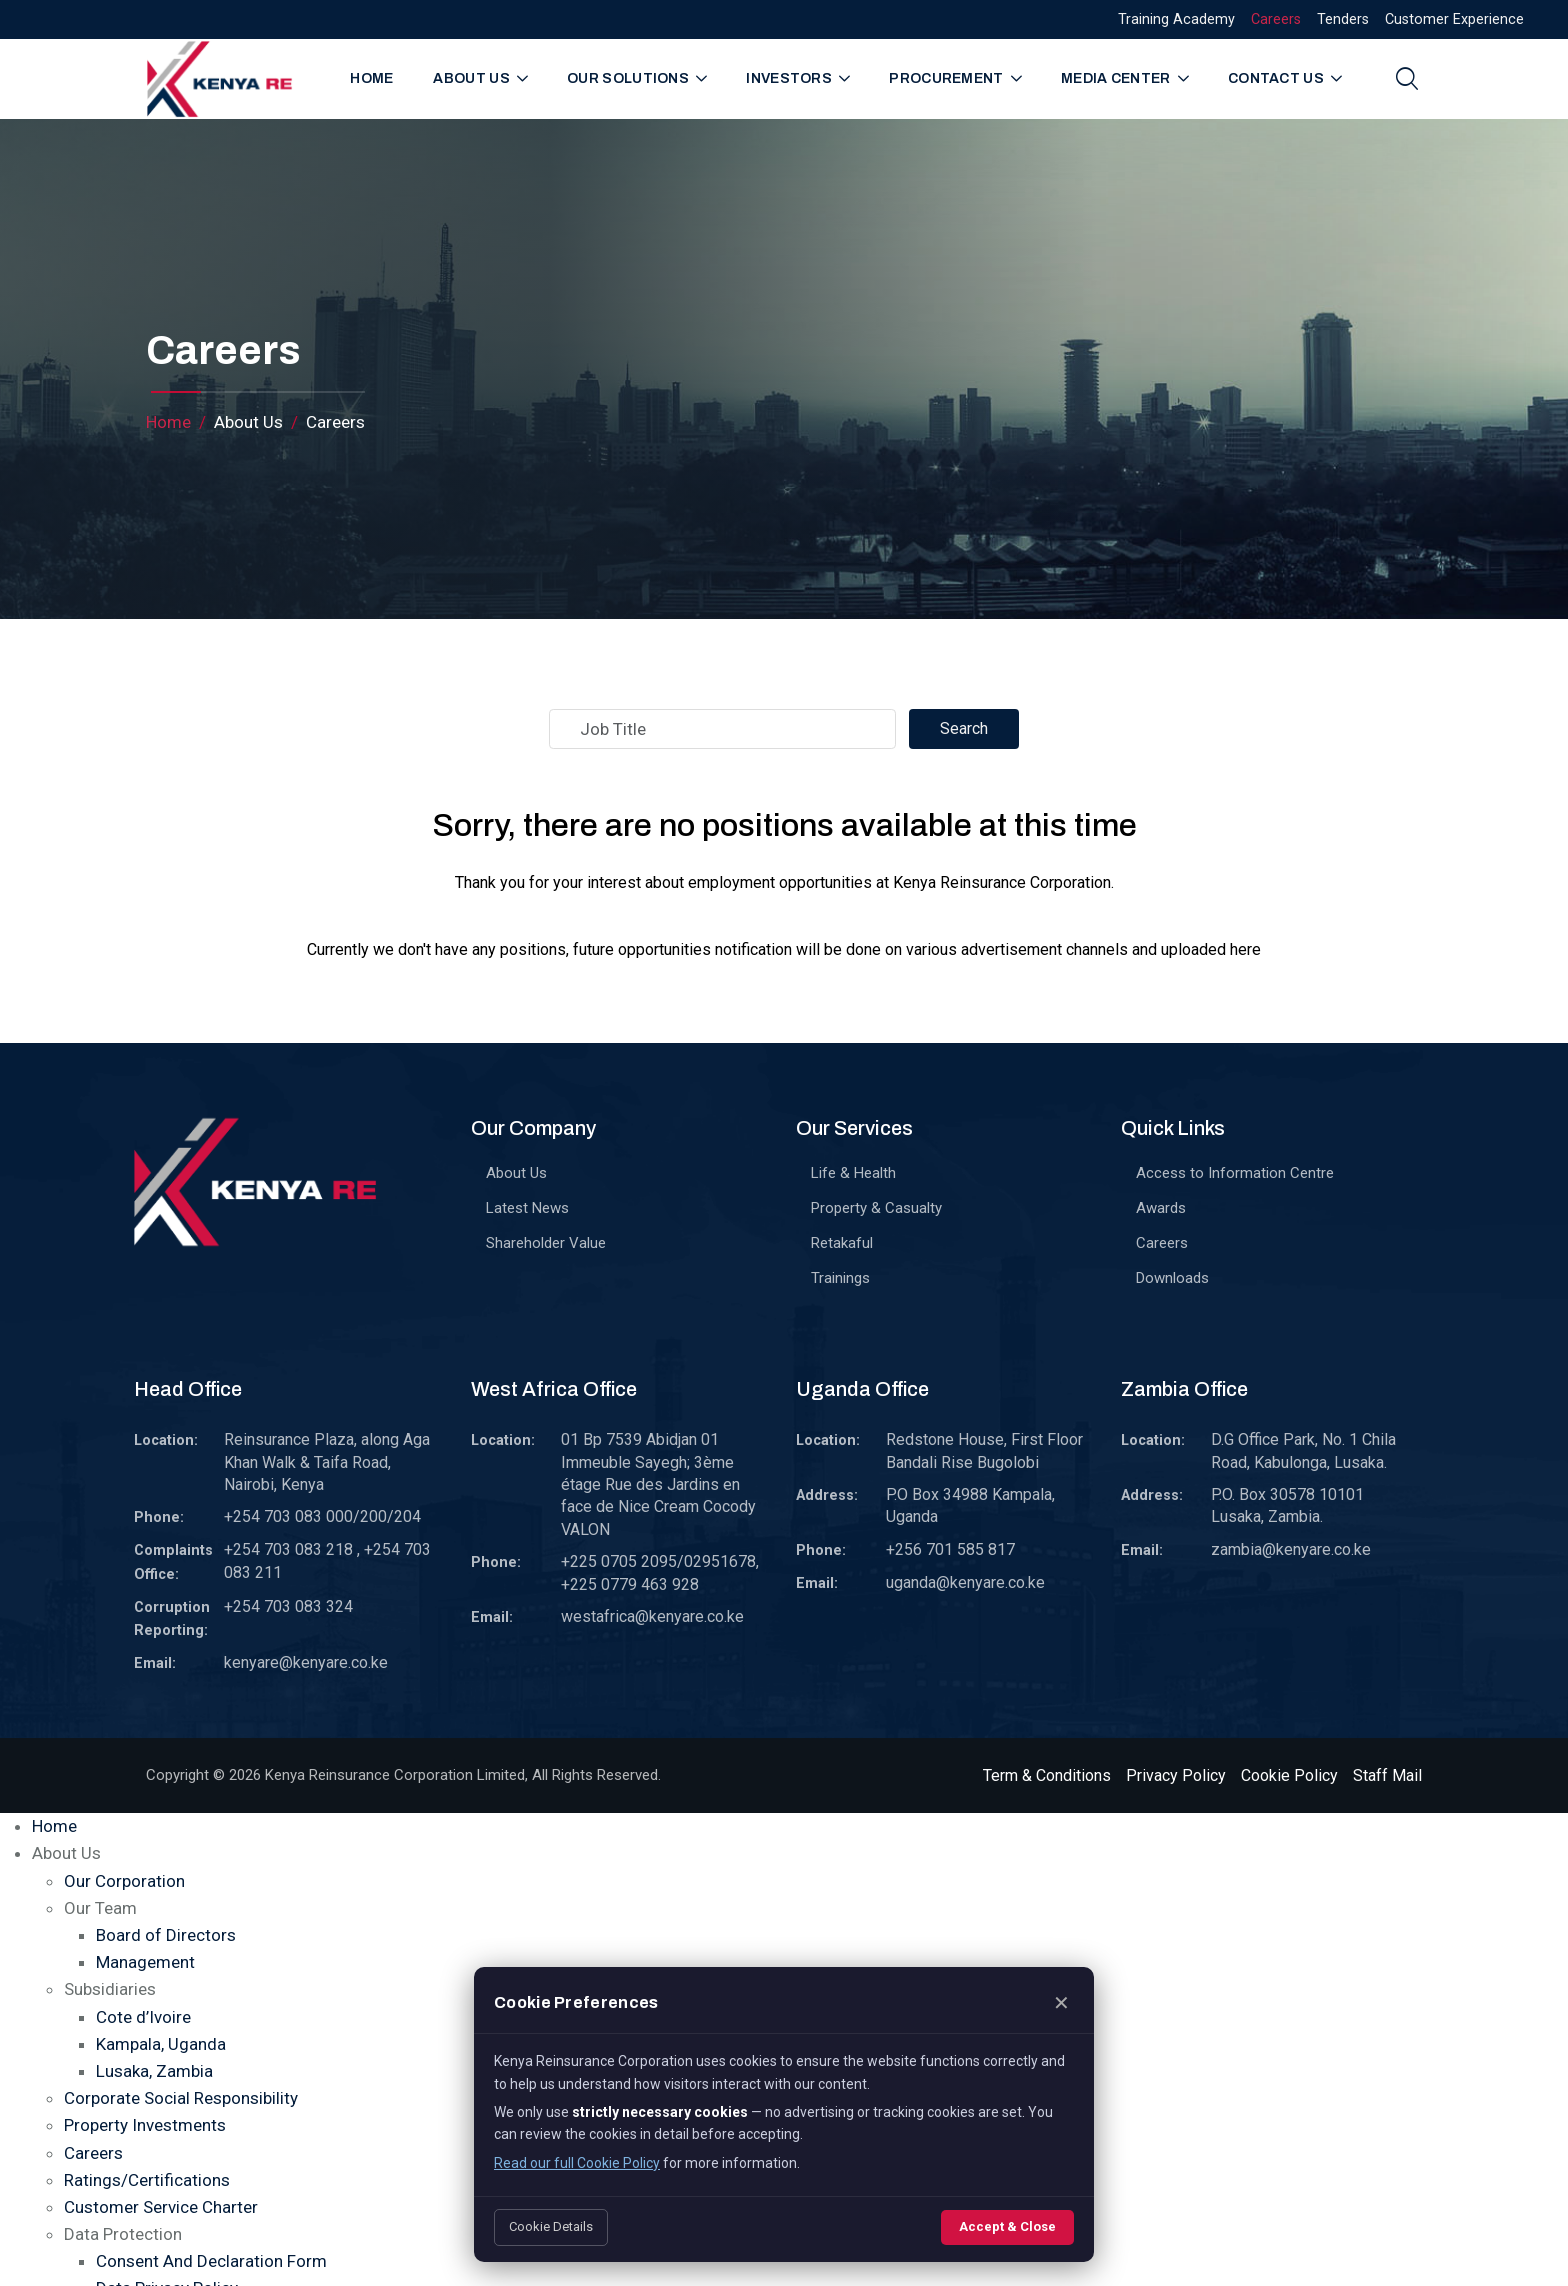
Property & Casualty (876, 1208)
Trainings (840, 1278)
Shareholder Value (546, 1243)
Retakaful (842, 1243)
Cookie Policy (1289, 1775)
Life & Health (853, 1173)
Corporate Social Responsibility (181, 2098)
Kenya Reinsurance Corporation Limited (395, 1775)
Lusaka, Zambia (154, 2071)
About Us (516, 1173)
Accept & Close (1007, 2226)
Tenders (1343, 19)
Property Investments (145, 2125)
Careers (1276, 19)
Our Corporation (124, 1881)
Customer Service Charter (161, 2207)
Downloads (1172, 1278)
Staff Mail (1387, 1775)
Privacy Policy (1176, 1775)
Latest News (527, 1208)
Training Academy (1176, 19)
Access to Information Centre (1235, 1173)
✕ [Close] (1061, 2003)
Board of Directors (166, 1935)
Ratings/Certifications (147, 2180)
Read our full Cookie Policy (577, 2163)
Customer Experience (1454, 19)
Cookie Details (551, 2226)
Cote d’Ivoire (143, 2017)
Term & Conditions (1047, 1775)
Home (371, 78)
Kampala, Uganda (161, 2044)
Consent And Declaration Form (211, 2261)
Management (145, 1962)
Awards (1161, 1208)
